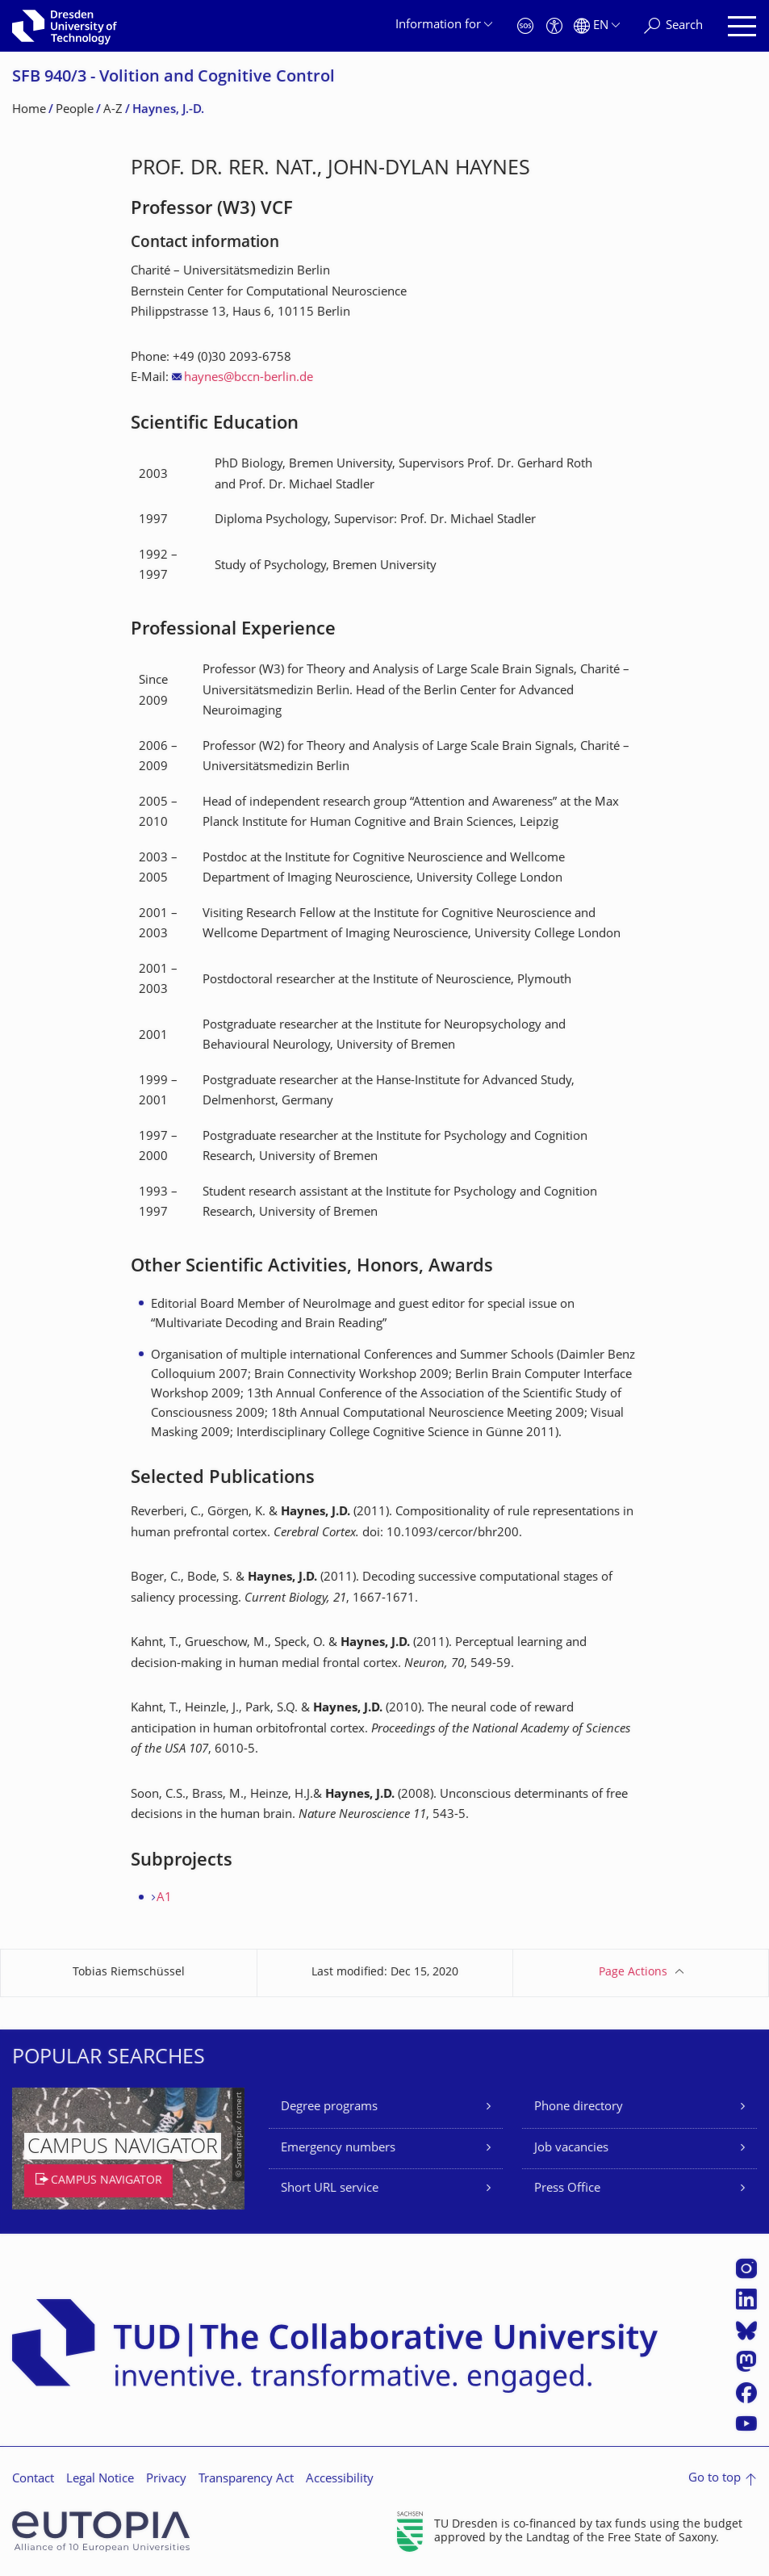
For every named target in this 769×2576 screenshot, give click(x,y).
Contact (33, 2479)
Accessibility (340, 2479)
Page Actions (633, 1972)
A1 (164, 1898)
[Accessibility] (554, 26)
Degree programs (329, 2107)
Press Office (567, 2189)
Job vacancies (571, 2148)
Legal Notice (100, 2479)
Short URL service (329, 2189)
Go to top (714, 2479)
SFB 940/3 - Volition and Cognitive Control (173, 78)
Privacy (166, 2479)
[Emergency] (525, 26)
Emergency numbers (338, 2148)
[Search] (673, 26)
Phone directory (578, 2107)
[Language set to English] (597, 26)
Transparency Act (246, 2479)
